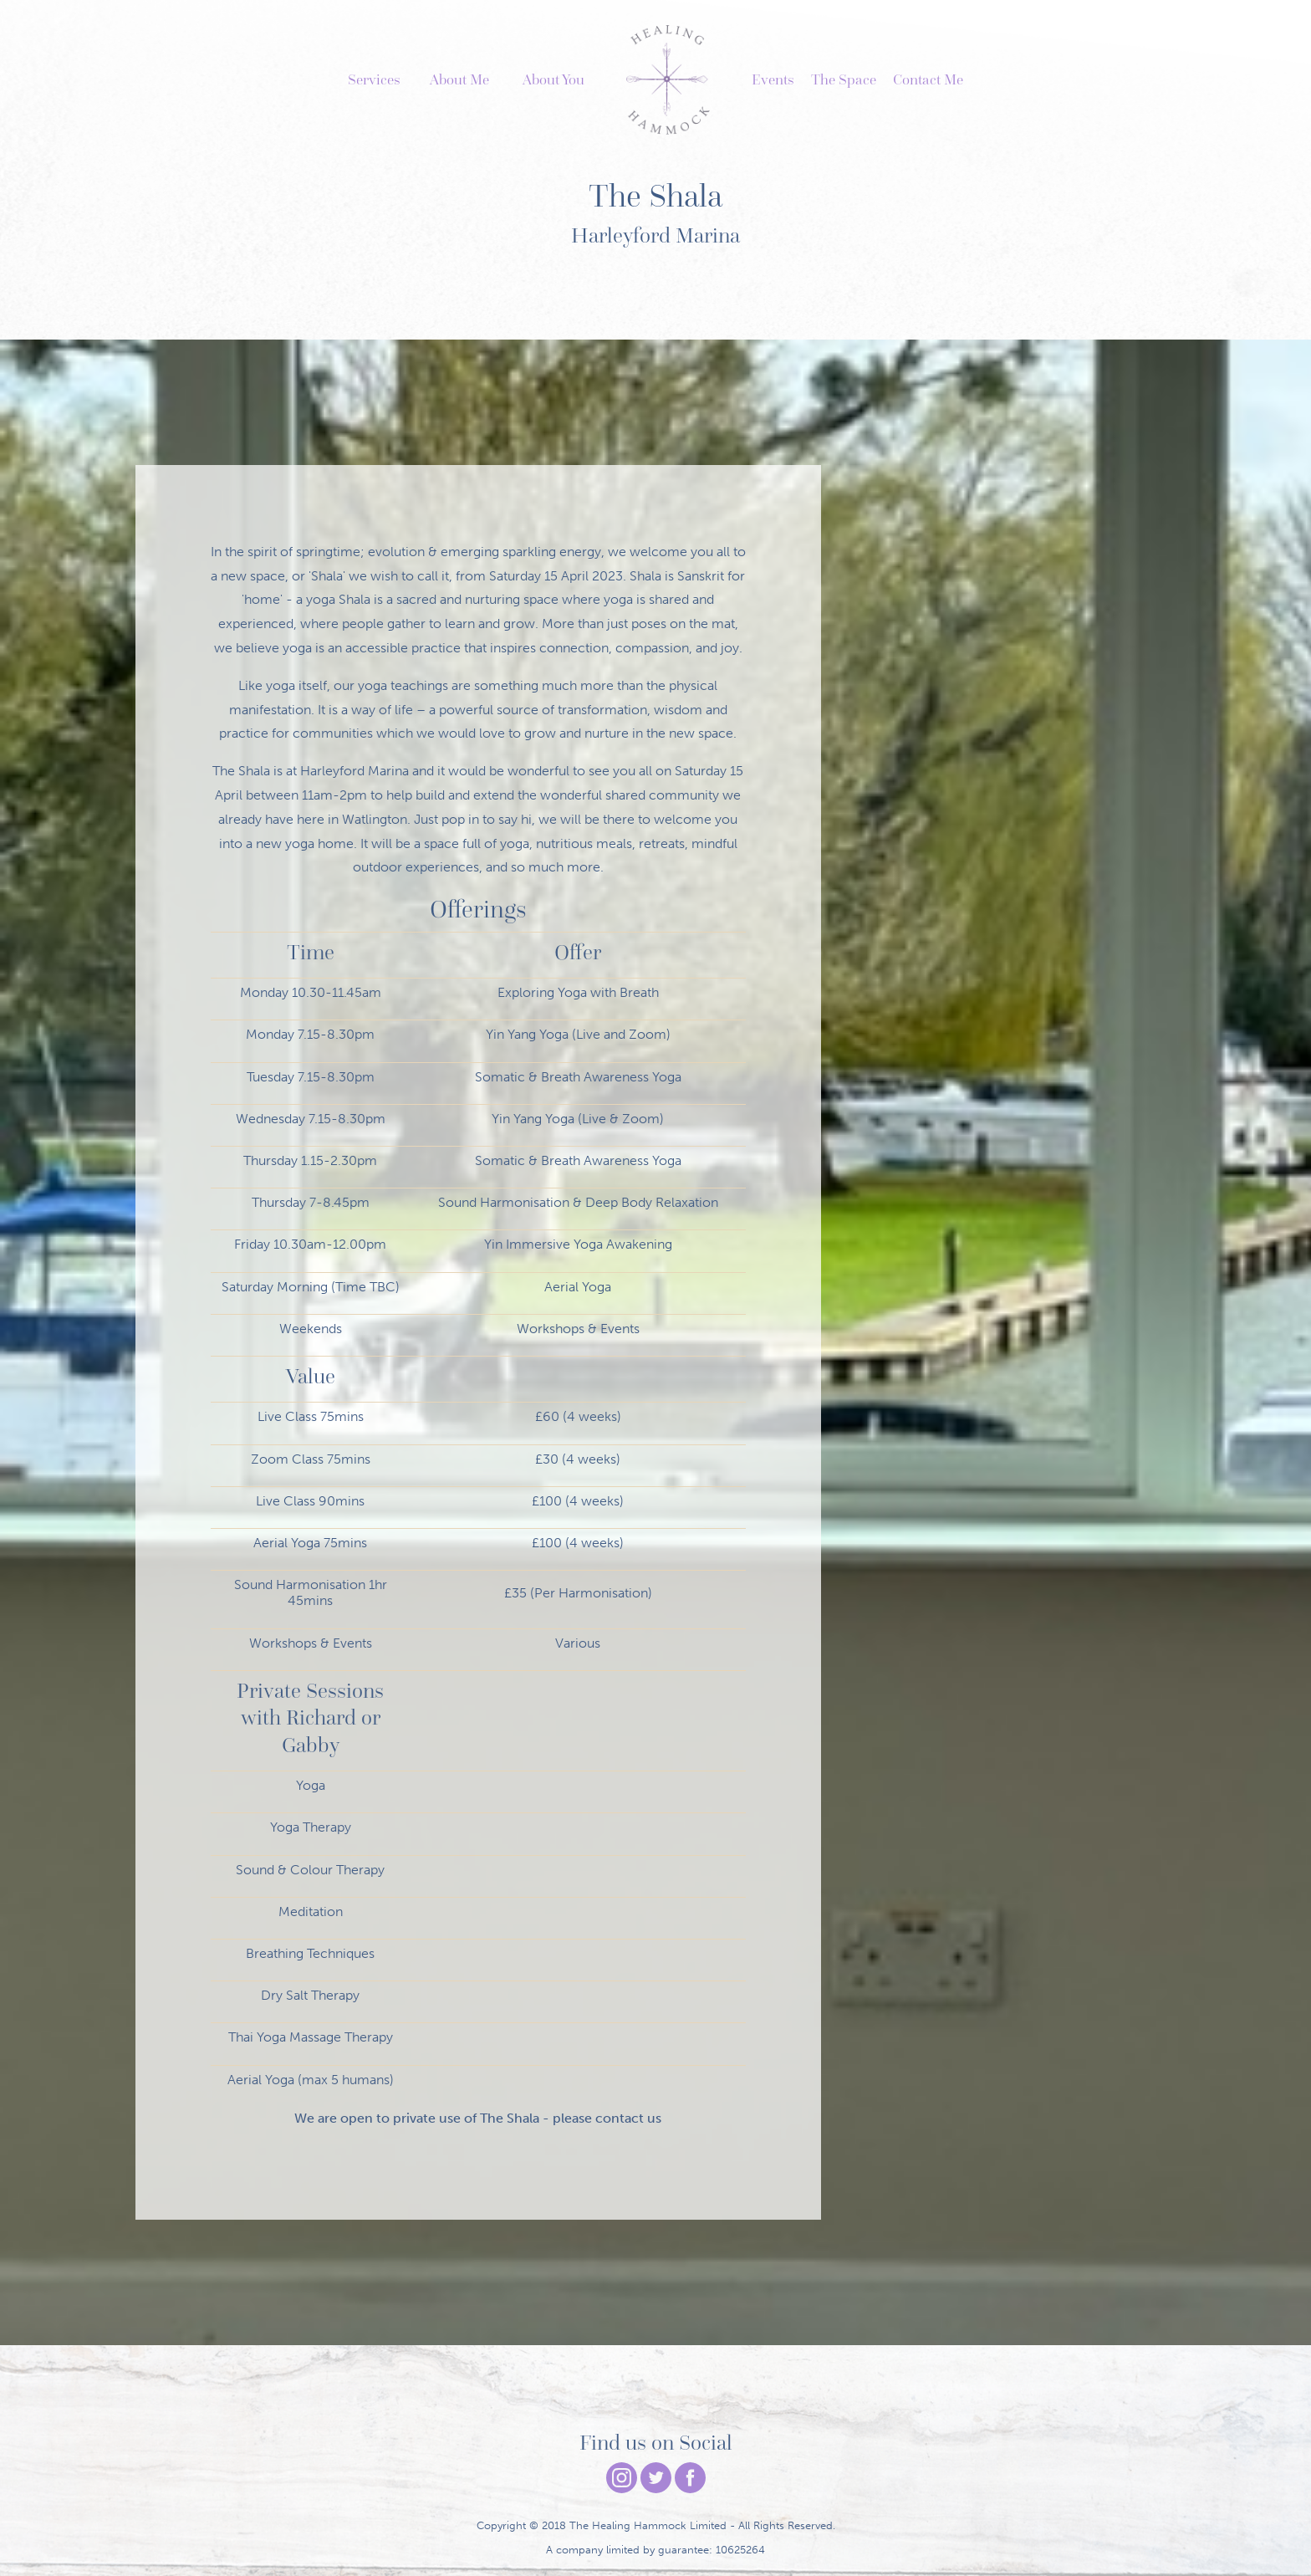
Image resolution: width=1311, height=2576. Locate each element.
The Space (843, 79)
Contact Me (928, 79)
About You (553, 79)
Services (374, 79)
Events (773, 79)
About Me (459, 79)
